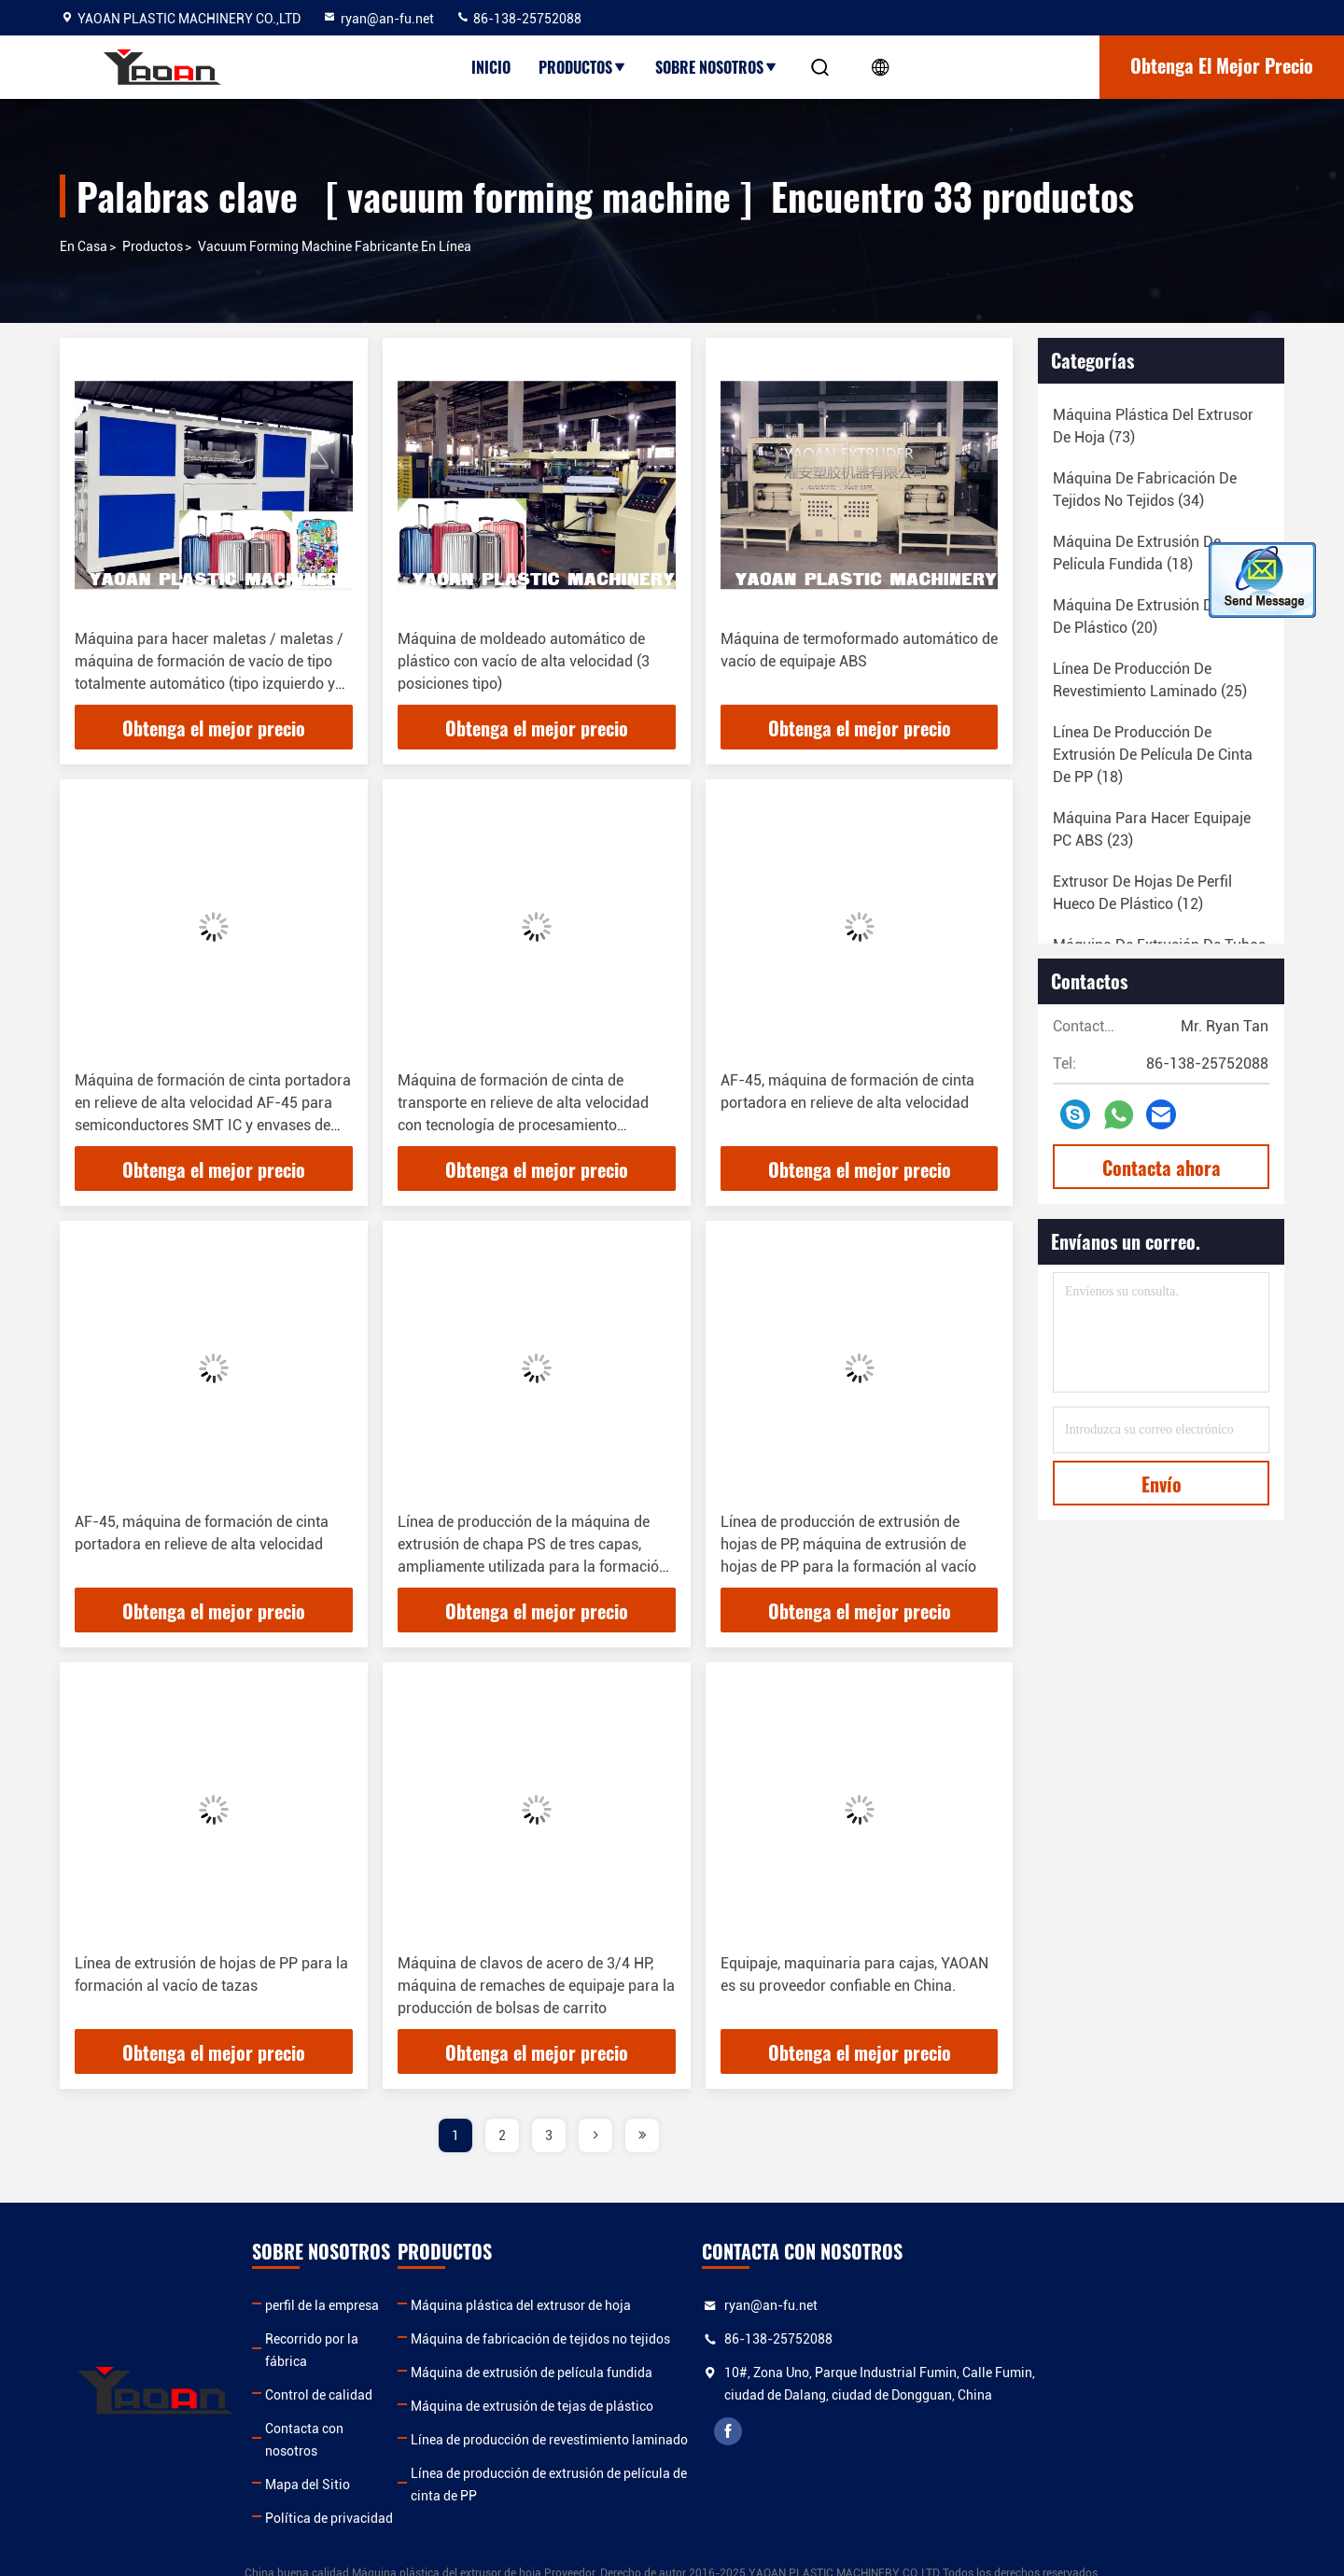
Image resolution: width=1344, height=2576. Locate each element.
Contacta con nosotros (415, 2406)
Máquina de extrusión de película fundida (704, 2372)
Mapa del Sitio (390, 2439)
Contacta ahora (1161, 1168)
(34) (1145, 489)
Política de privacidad (412, 2473)
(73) (1153, 426)
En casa (83, 246)
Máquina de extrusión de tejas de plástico (704, 2406)
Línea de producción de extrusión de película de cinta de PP (721, 2484)
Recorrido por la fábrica (417, 2338)
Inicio (491, 67)
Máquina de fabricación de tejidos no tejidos (713, 2338)
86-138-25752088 (518, 18)
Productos (583, 67)
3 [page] (549, 2135)
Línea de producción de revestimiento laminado (722, 2439)
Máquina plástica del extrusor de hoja (693, 2305)
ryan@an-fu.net (378, 18)
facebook (996, 2454)
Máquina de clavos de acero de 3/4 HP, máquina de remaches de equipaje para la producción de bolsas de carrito (536, 1985)
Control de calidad (401, 2372)
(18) (1137, 553)
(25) (1150, 680)
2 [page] (502, 2135)
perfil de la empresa (405, 2305)
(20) (1156, 616)
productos (152, 246)
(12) (1142, 893)
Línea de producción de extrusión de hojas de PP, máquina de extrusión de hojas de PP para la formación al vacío (848, 1544)
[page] (595, 2135)
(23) (1152, 829)
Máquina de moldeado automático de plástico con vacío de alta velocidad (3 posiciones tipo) (524, 661)
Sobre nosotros (716, 67)
